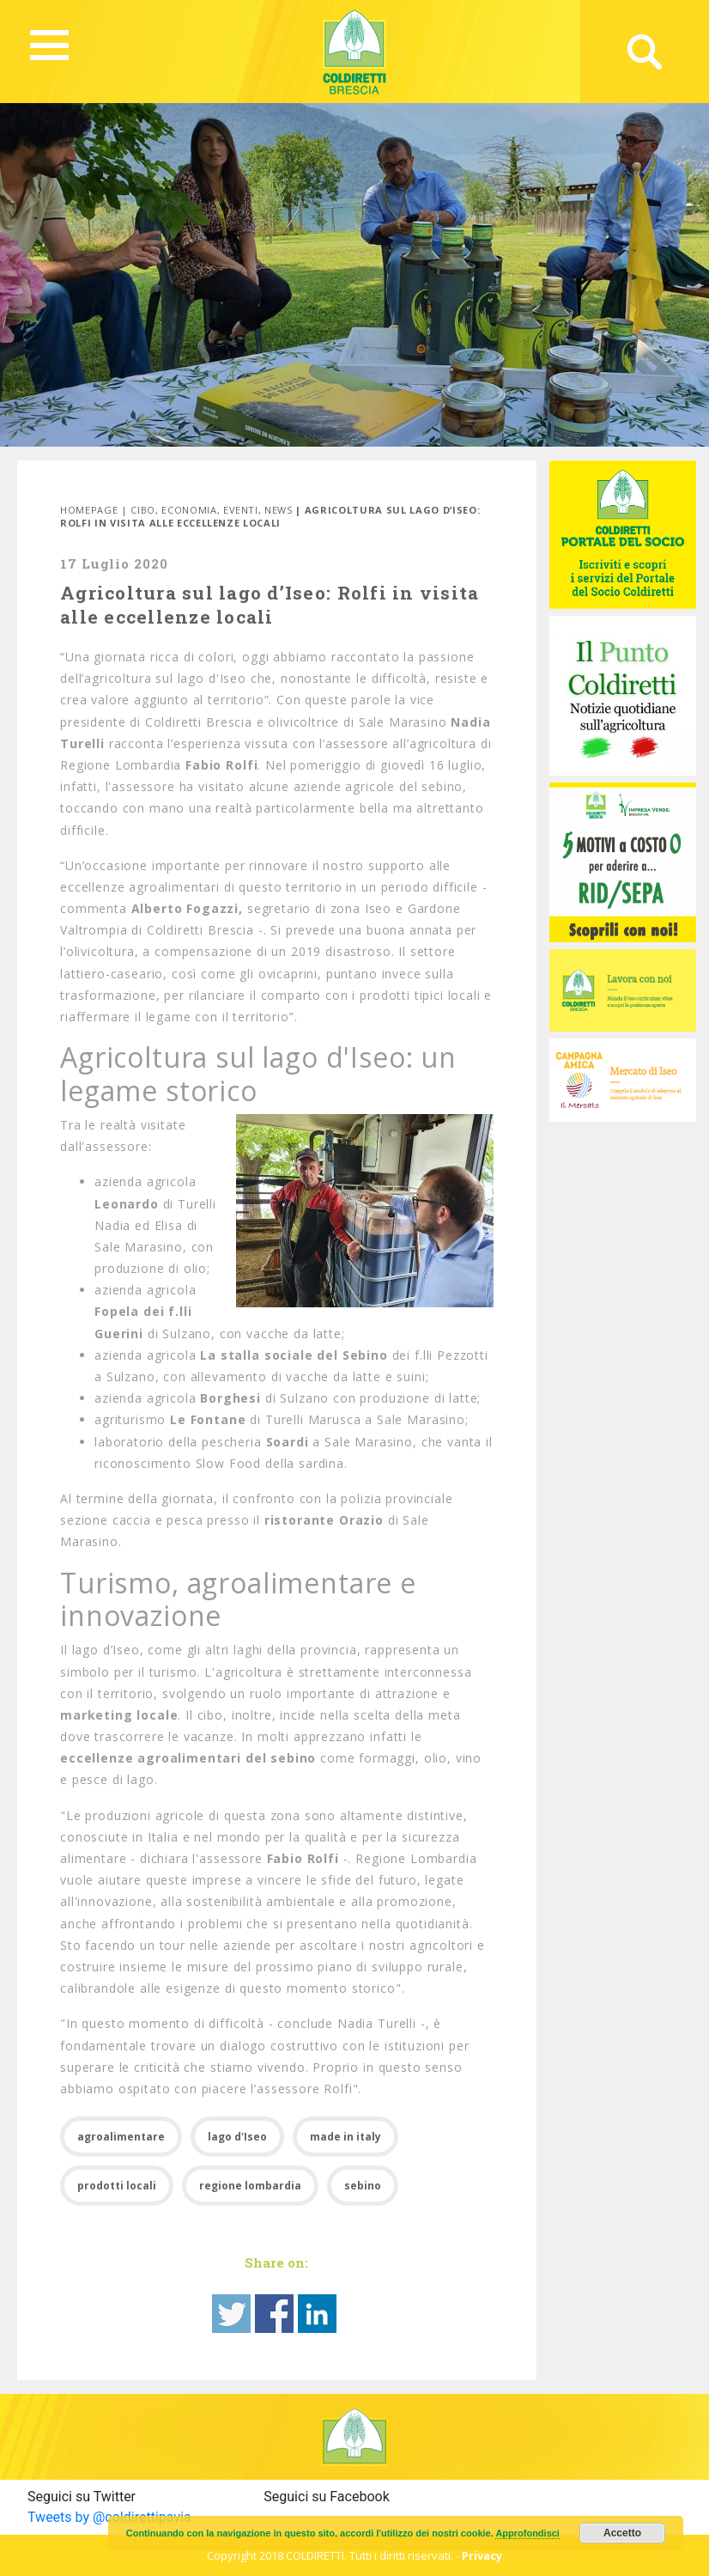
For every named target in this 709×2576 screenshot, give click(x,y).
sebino (362, 2185)
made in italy (345, 2136)
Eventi (240, 509)
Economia (188, 509)
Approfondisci (527, 2533)
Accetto (622, 2533)
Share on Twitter (231, 2313)
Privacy (482, 2555)
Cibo (142, 509)
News (278, 509)
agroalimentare (121, 2136)
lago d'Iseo (237, 2136)
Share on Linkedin (317, 2313)
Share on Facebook (274, 2313)
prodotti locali (116, 2185)
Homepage (89, 509)
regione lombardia (250, 2185)
